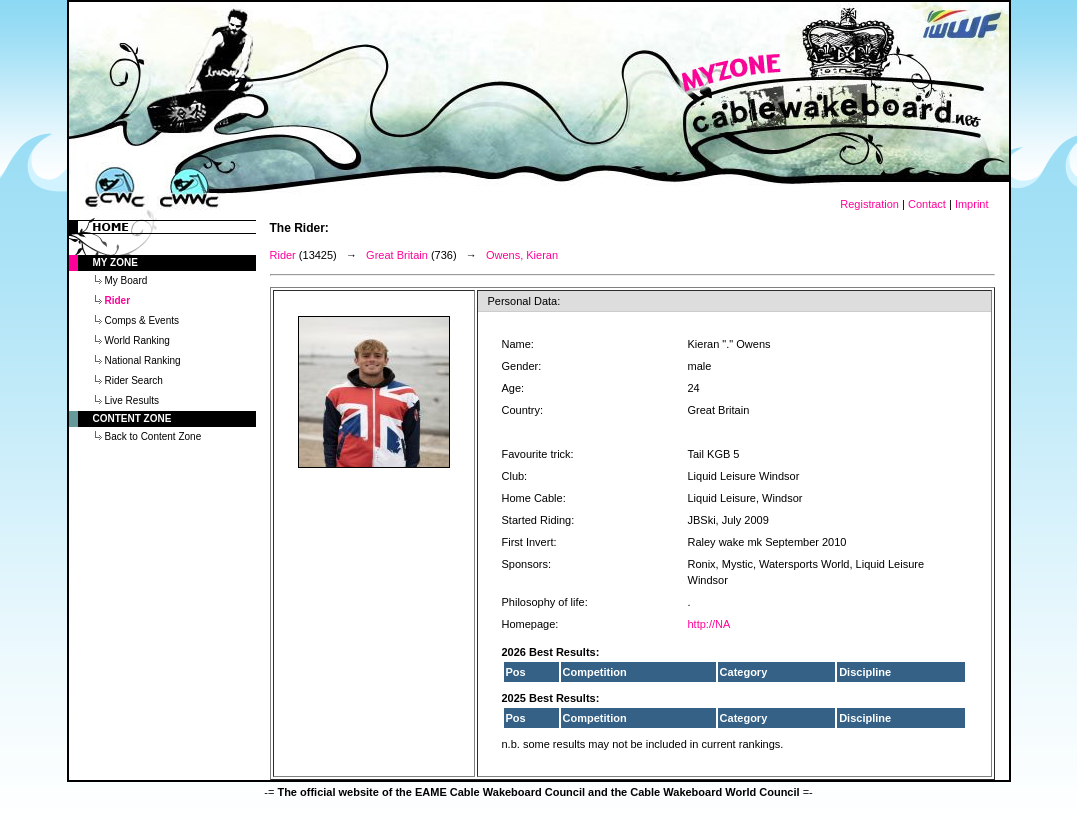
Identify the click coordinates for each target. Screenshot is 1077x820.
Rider (283, 255)
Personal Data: (524, 301)
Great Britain (397, 255)
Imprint (972, 204)
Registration (869, 204)
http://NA (709, 624)
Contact (927, 204)
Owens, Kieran (522, 255)
